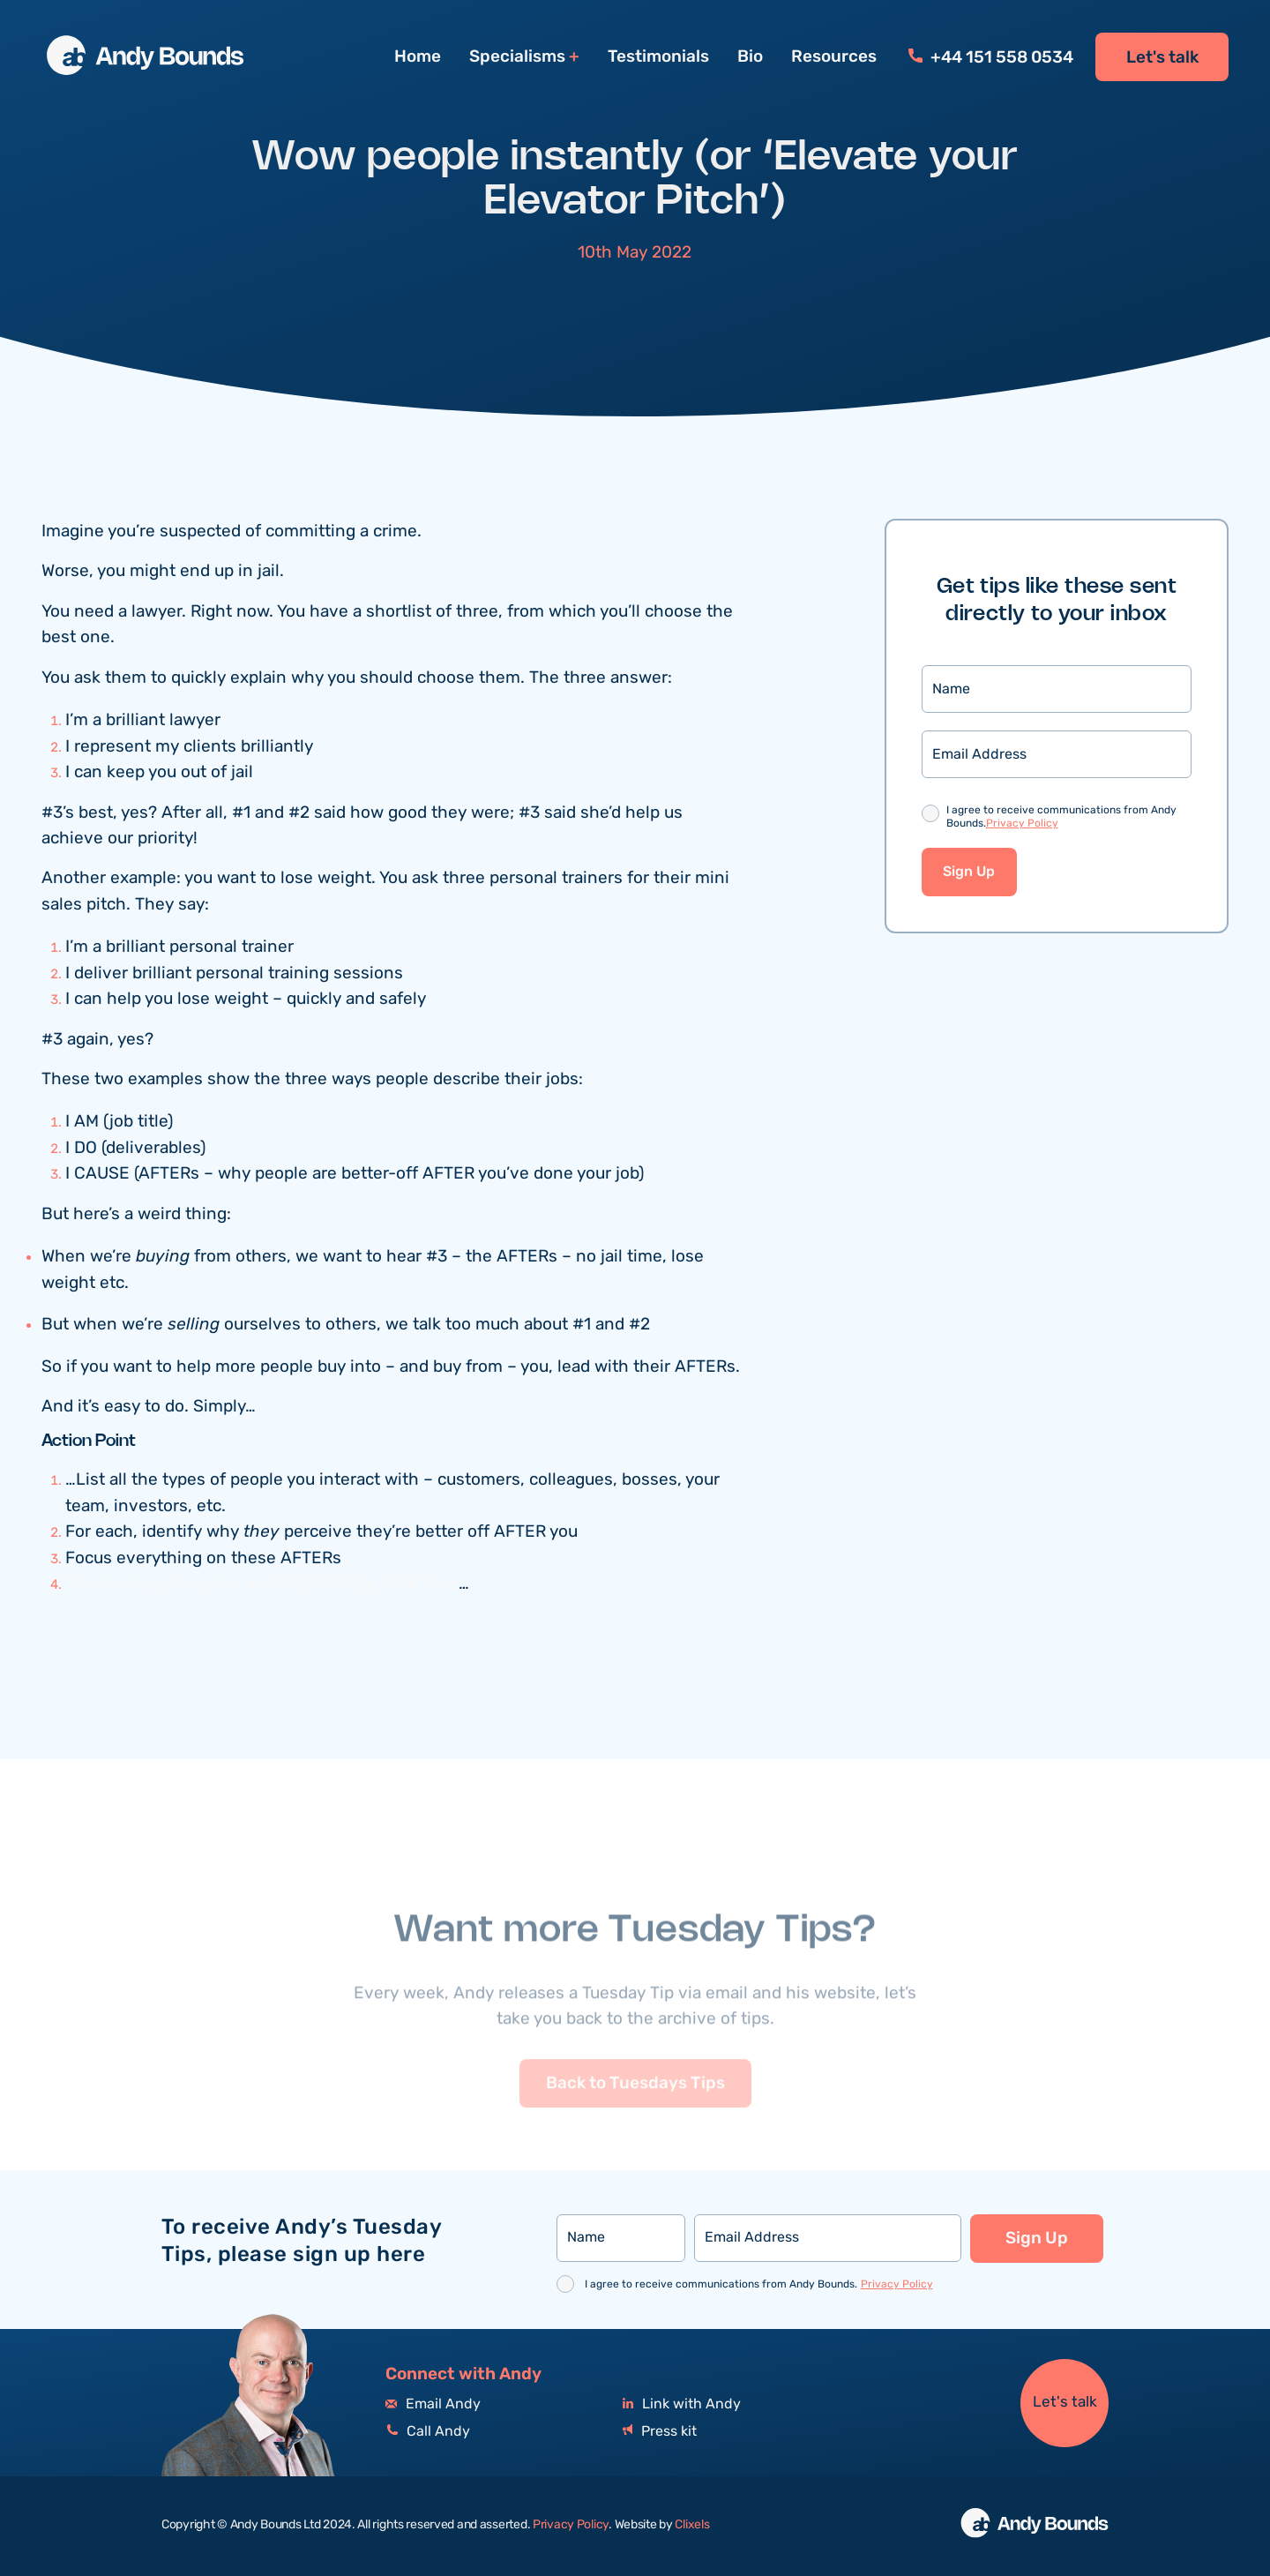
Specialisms (517, 57)
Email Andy (433, 2404)
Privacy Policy (1022, 824)
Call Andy (427, 2432)
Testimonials (658, 56)
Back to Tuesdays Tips (635, 2114)
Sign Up (969, 873)
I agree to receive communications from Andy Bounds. (1061, 819)
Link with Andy (682, 2404)
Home (417, 56)
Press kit (660, 2432)
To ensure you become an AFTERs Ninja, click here (262, 1585)
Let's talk (1162, 57)
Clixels (692, 2525)
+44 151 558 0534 (990, 57)
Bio (750, 56)
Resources (834, 56)
